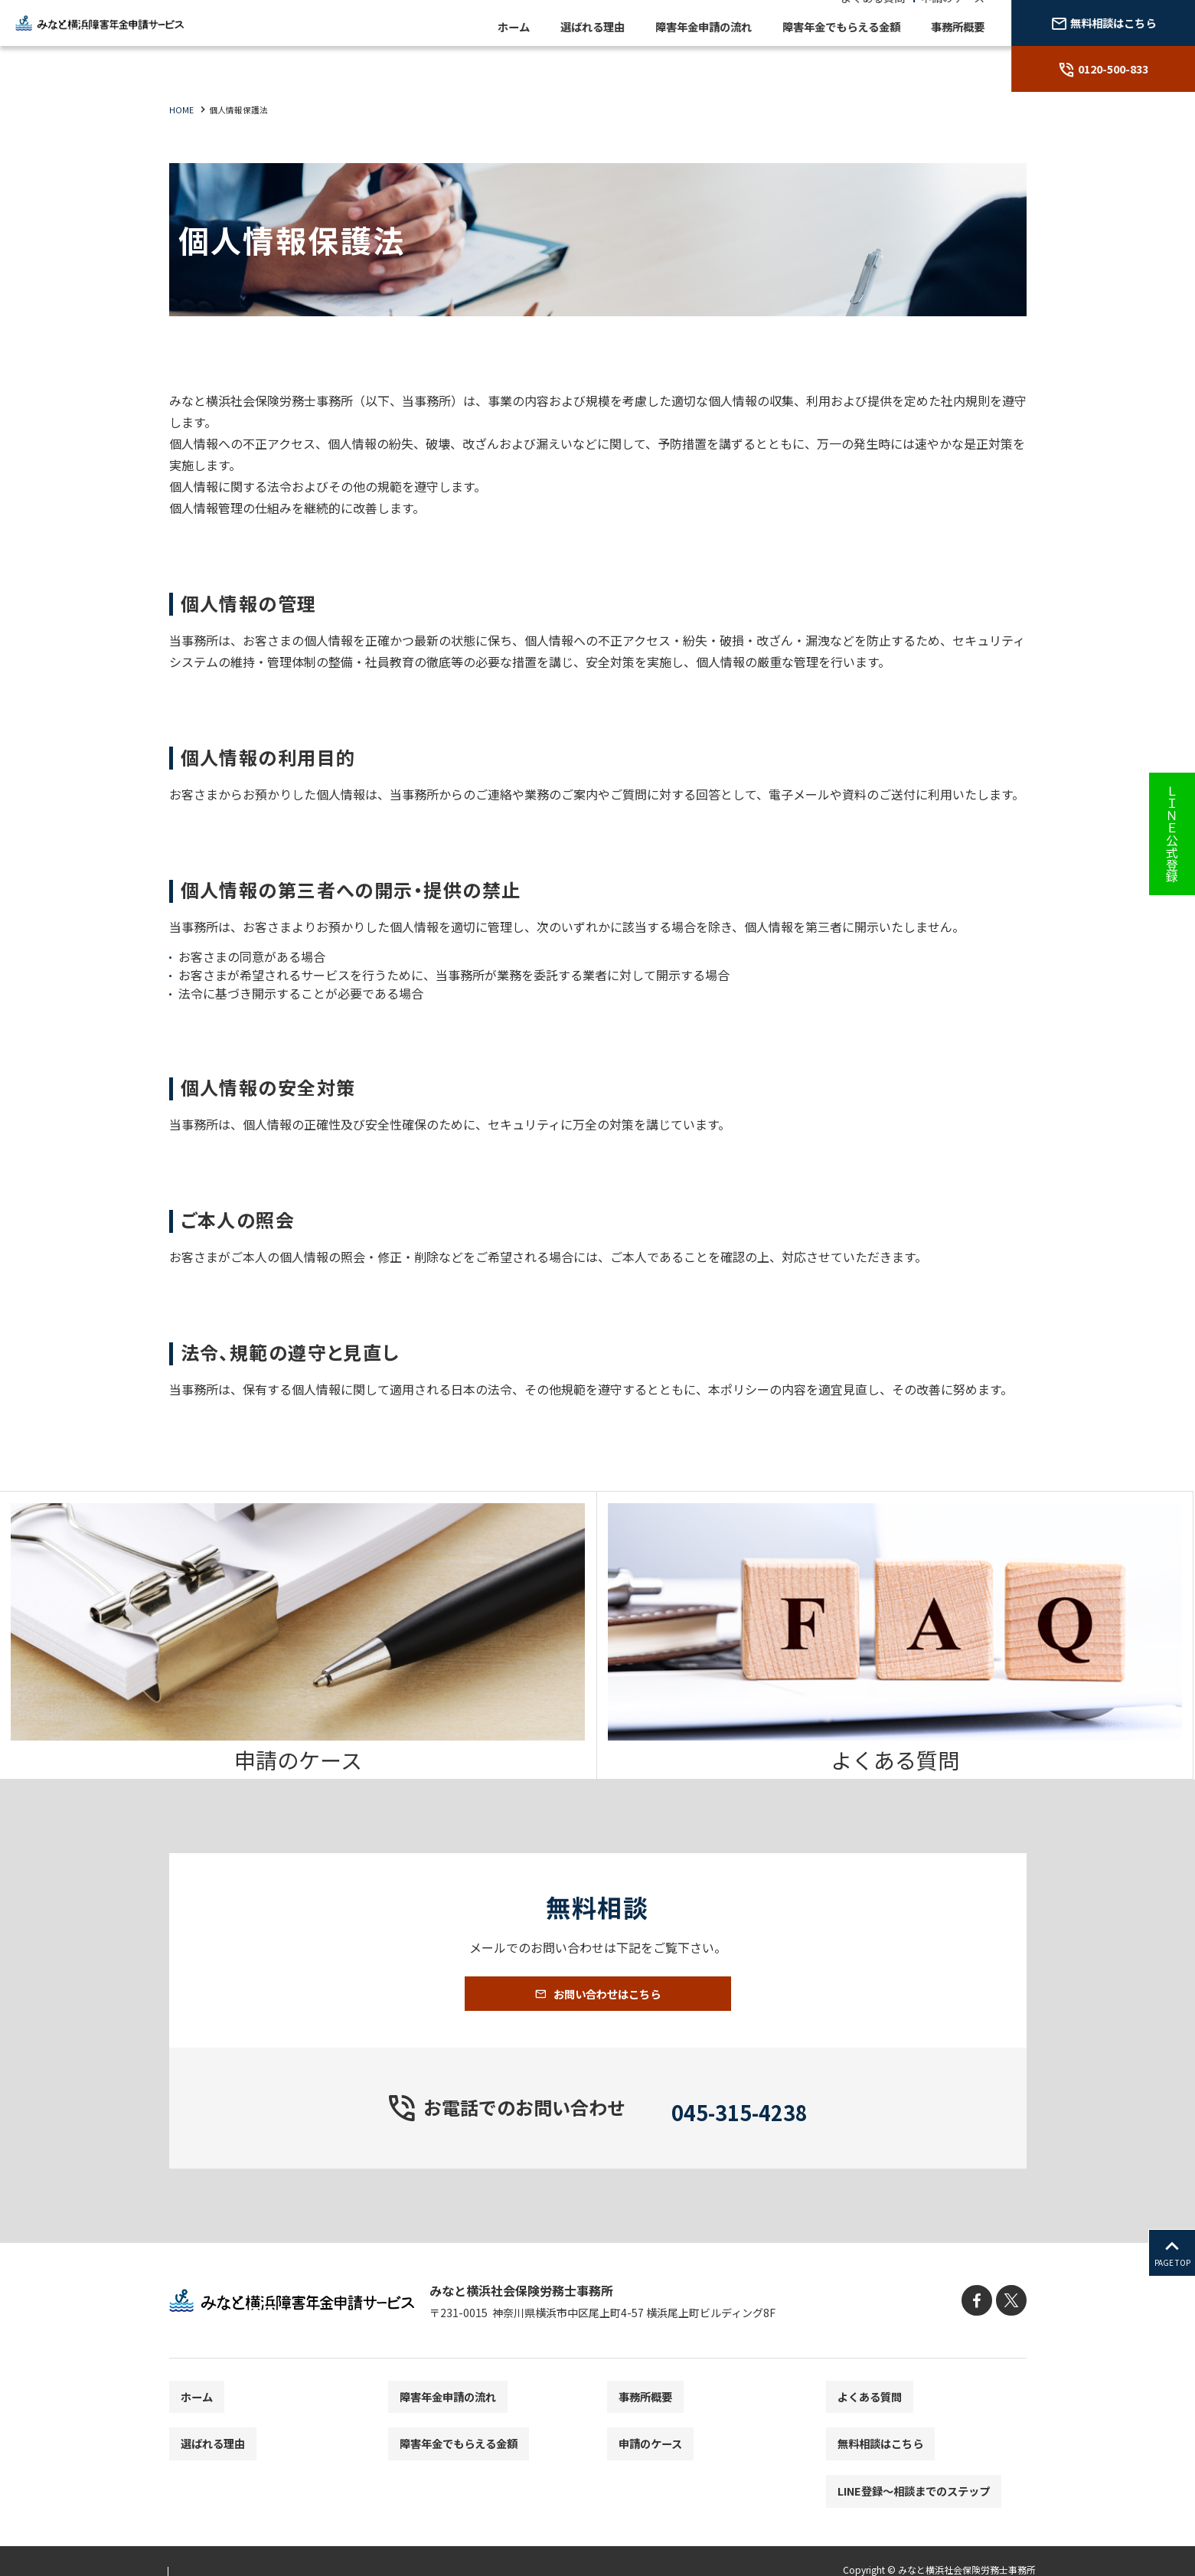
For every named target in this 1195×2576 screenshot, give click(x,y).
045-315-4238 (739, 2133)
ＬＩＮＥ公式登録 (1172, 834)
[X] (1013, 2328)
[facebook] (982, 2328)
